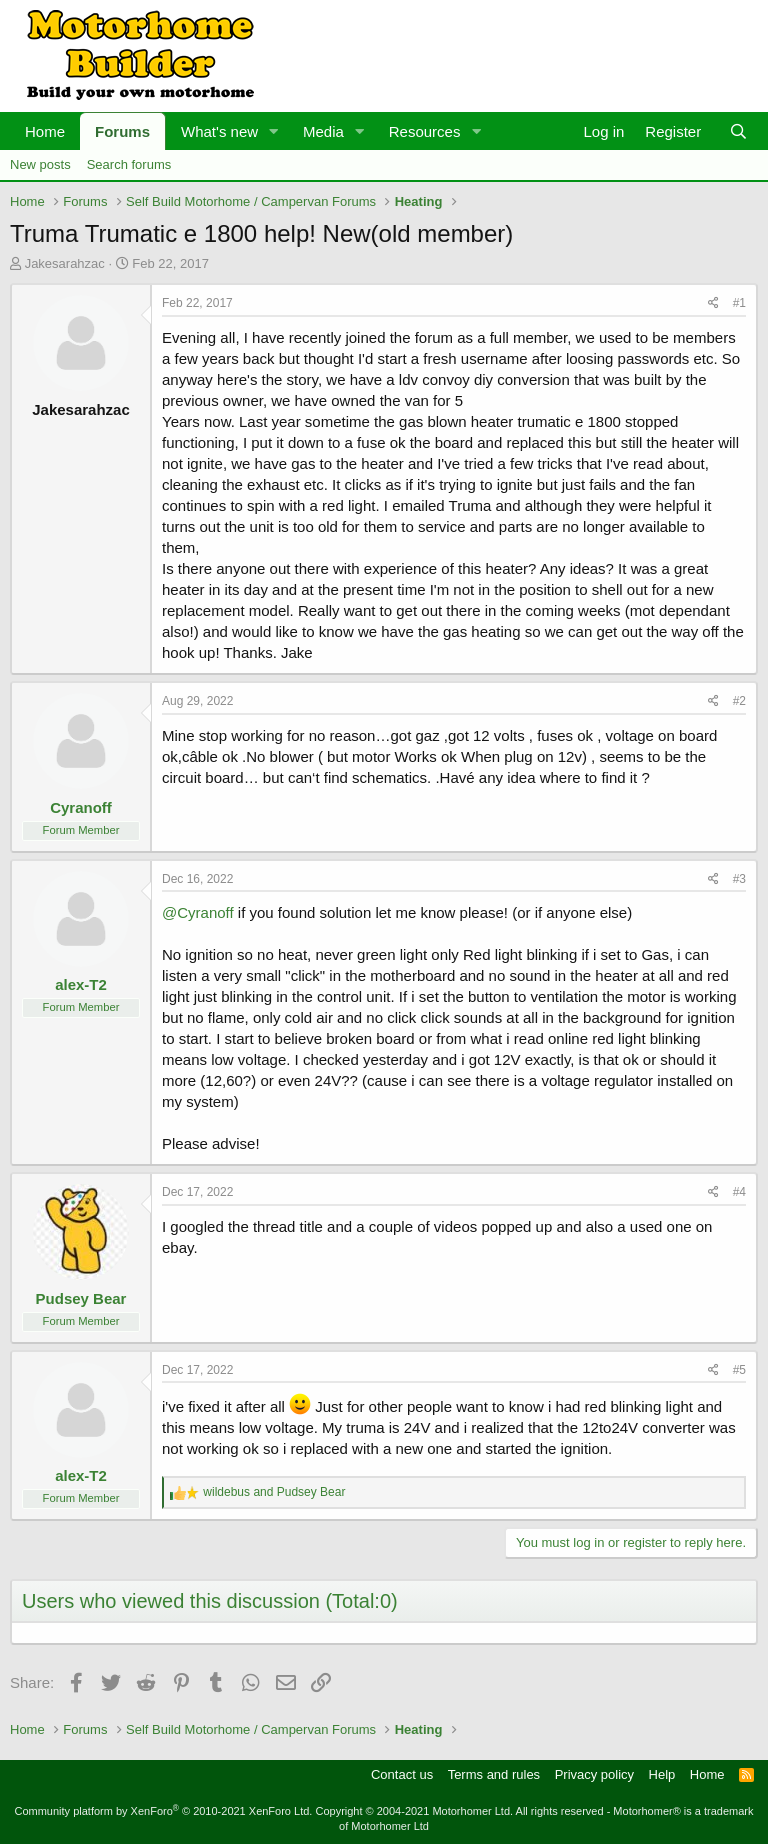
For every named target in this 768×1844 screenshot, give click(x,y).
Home (45, 131)
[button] (274, 131)
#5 (739, 1370)
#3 (739, 879)
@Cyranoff (198, 912)
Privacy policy (594, 1774)
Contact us (402, 1774)
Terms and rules (494, 1774)
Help (662, 1774)
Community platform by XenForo (163, 1811)
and (274, 1492)
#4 (739, 1192)
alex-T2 (81, 984)
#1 (739, 303)
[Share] (713, 303)
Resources (425, 131)
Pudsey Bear (81, 1298)
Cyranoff (81, 807)
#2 (739, 701)
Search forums (129, 164)
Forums (122, 131)
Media (323, 131)
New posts (40, 164)
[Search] (738, 131)
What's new (219, 131)
